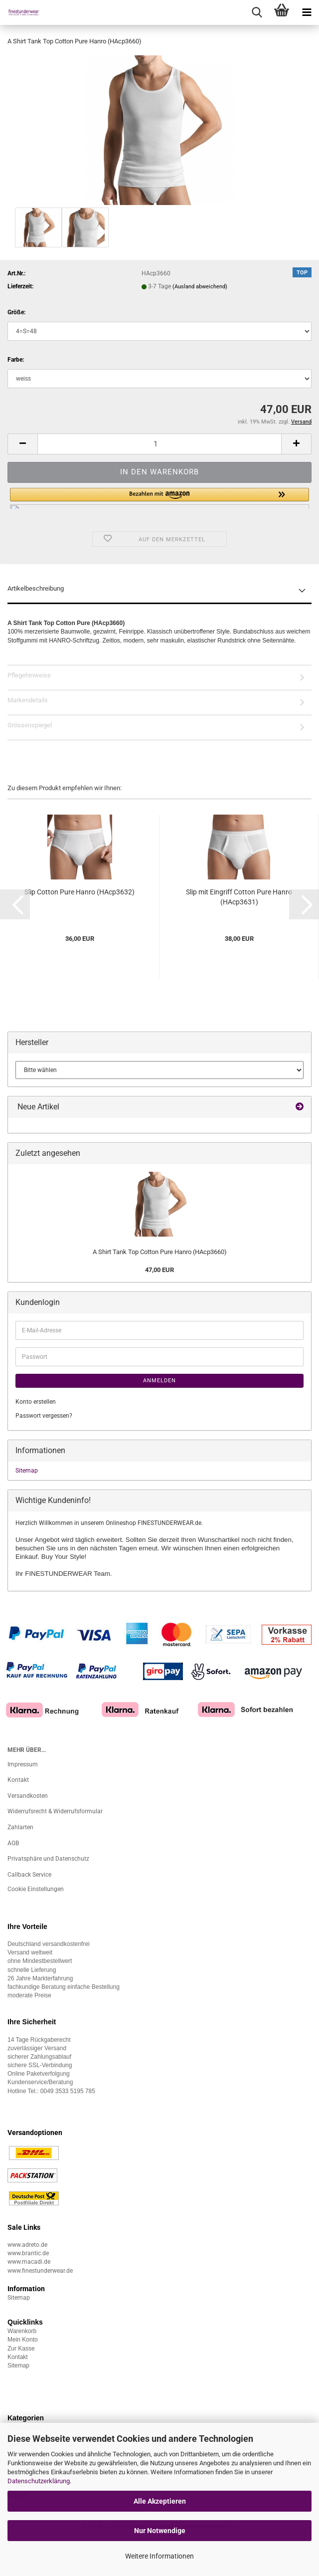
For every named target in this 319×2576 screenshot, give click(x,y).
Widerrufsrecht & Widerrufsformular (55, 1811)
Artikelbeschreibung (35, 588)
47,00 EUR (159, 1270)
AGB (13, 1843)
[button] (22, 443)
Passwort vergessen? (43, 1415)
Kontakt (18, 1779)
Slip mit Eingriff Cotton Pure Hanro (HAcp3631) (239, 897)
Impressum (22, 1764)
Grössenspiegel (29, 725)
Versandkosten (27, 1795)
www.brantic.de (28, 2253)
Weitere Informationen (159, 2556)
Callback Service (29, 1874)
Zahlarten (20, 1827)
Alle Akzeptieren (160, 2501)
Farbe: (15, 359)
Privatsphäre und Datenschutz (48, 1858)
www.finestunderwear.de (40, 2270)
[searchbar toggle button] (256, 12)
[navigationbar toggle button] (306, 12)
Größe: (16, 312)
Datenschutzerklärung (38, 2481)
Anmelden (159, 1380)
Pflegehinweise (29, 675)
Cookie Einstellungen (35, 1889)
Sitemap (26, 1470)
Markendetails (27, 700)
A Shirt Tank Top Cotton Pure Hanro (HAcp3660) (160, 1252)
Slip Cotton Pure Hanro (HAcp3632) (79, 892)
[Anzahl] (159, 443)
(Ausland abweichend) (199, 286)
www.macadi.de (28, 2261)
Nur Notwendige (159, 2531)
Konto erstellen (35, 1401)
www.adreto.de (27, 2244)
